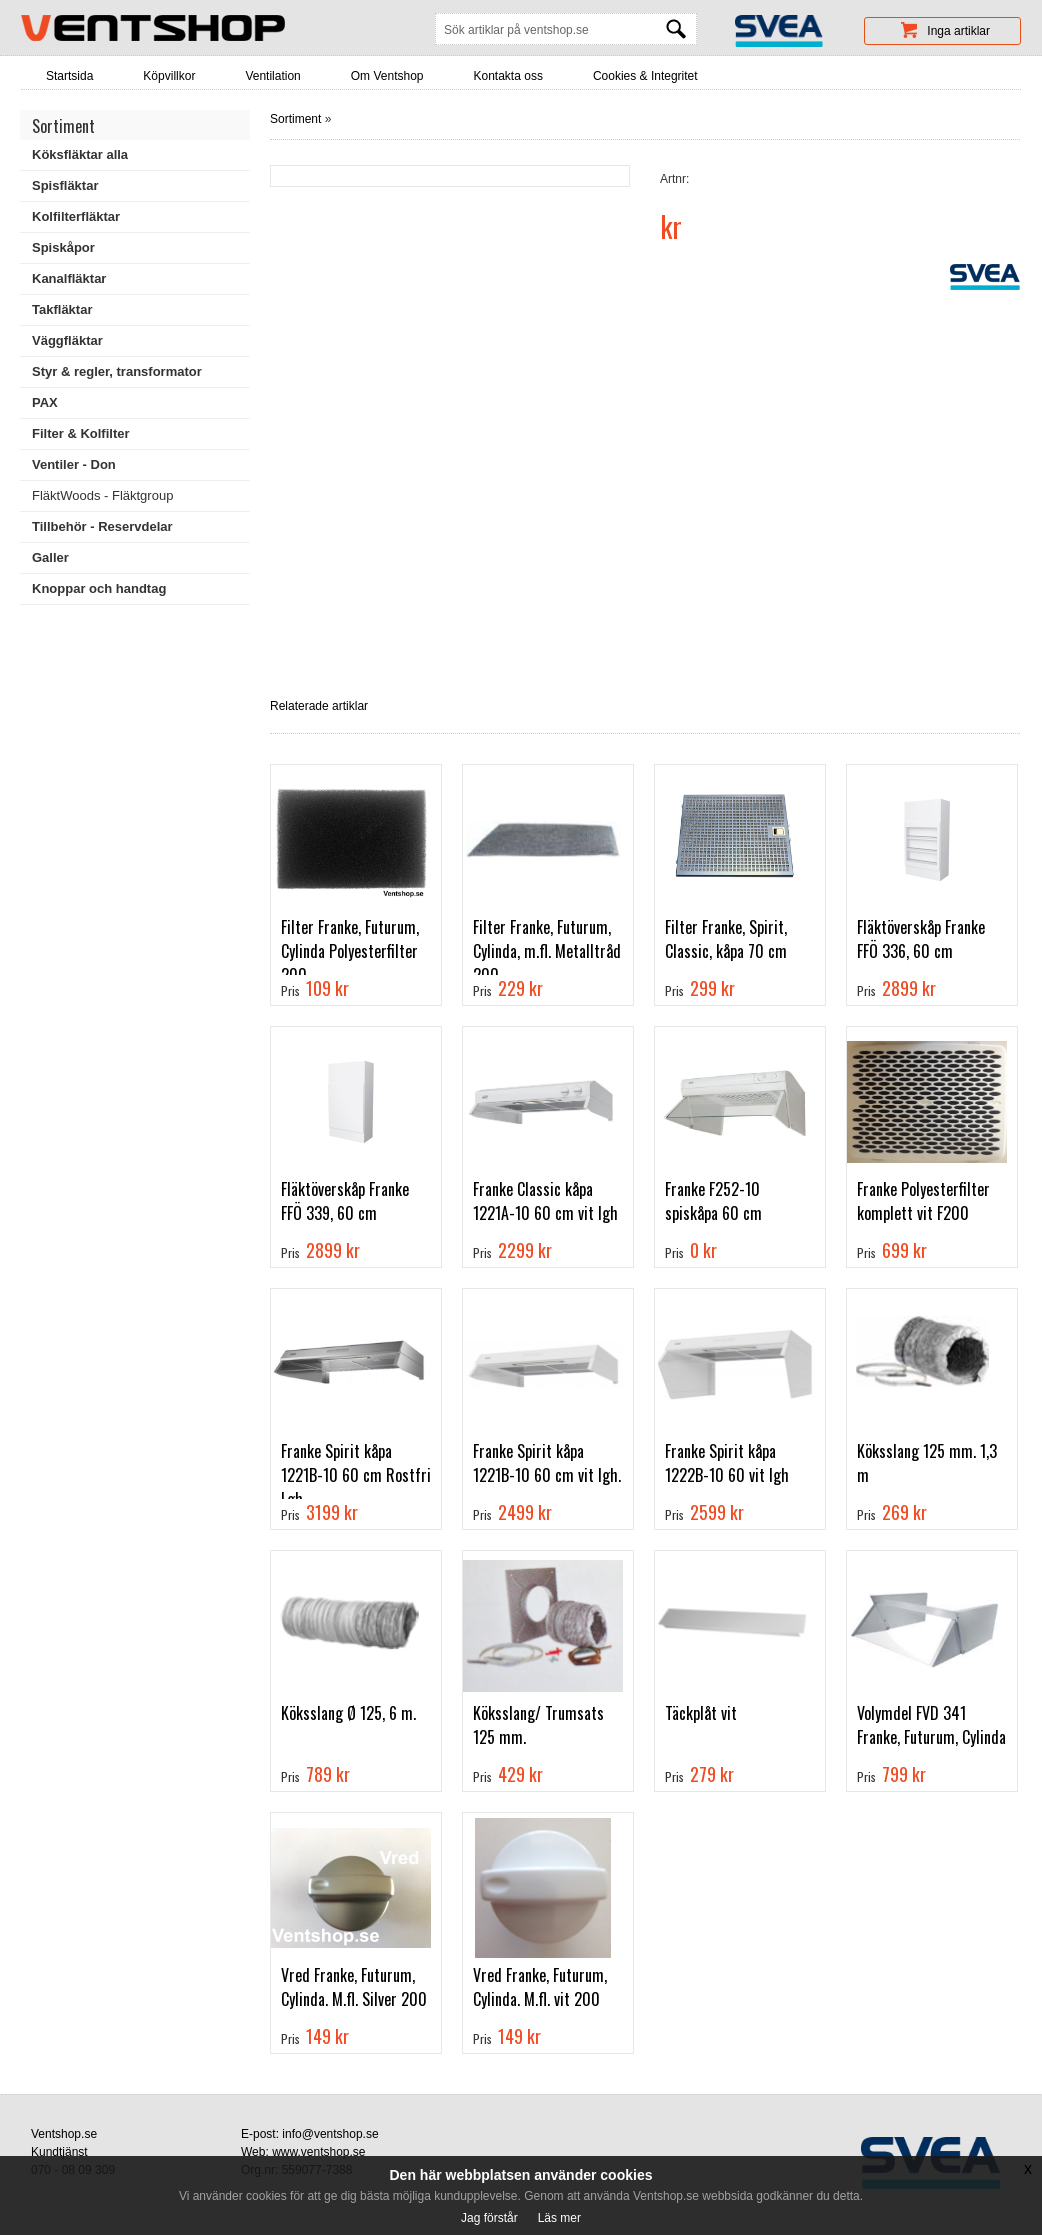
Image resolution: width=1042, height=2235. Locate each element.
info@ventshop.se (330, 2134)
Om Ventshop (387, 76)
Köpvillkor (169, 76)
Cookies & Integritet (645, 76)
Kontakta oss (508, 76)
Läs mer (559, 2218)
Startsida (69, 76)
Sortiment (295, 119)
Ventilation (272, 76)
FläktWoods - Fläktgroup (102, 495)
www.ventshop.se (318, 2152)
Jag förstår (489, 2218)
